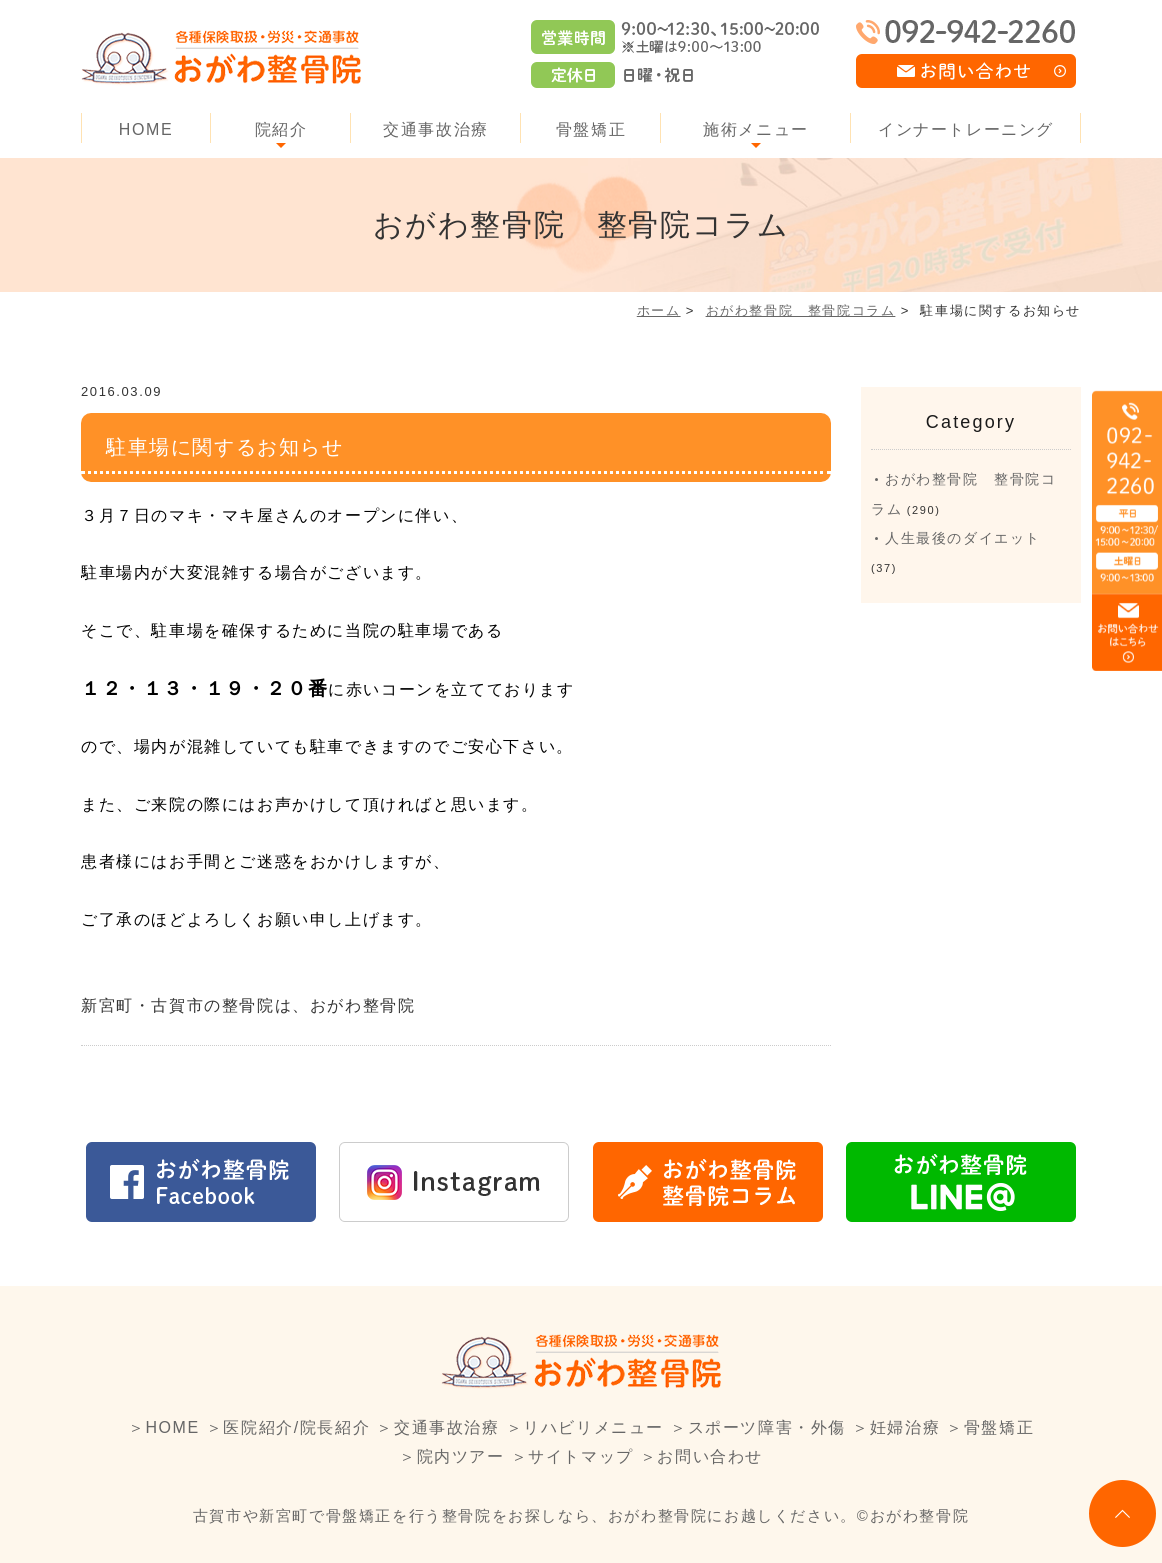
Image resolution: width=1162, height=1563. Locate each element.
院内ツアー (461, 1456)
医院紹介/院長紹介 (296, 1427)
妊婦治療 (905, 1427)
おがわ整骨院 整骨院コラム (801, 310)
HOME (146, 129)
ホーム (659, 310)
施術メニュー (756, 129)
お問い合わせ (710, 1456)
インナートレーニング (966, 129)
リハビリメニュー (593, 1427)
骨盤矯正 (591, 129)
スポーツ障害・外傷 (767, 1427)
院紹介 (281, 129)
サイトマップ (581, 1456)
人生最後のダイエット (963, 538)
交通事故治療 (436, 129)
